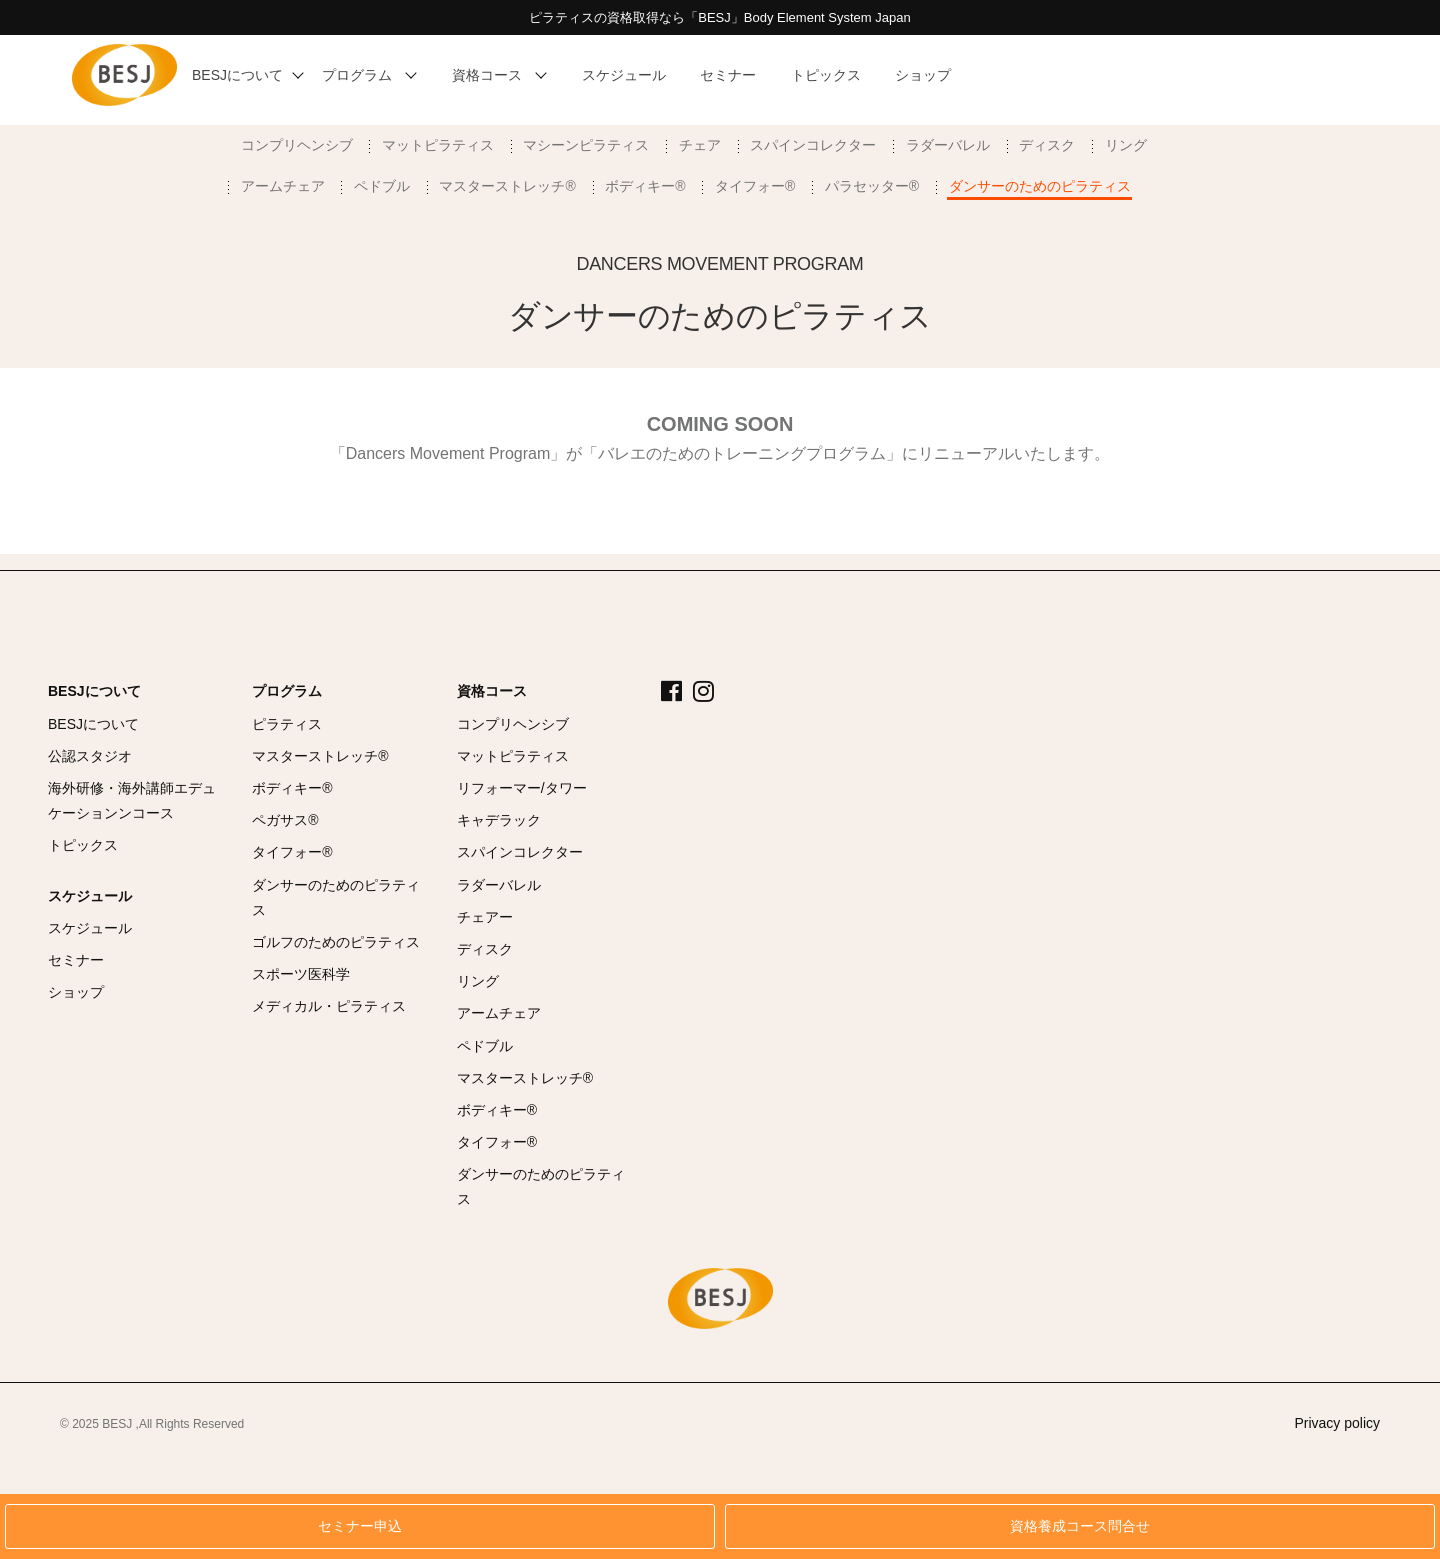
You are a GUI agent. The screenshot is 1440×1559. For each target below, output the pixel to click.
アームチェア (283, 186)
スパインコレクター (813, 145)
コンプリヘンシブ (297, 145)
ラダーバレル (948, 145)
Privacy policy (1337, 1423)
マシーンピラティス (586, 145)
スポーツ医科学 (301, 974)
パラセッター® (872, 186)
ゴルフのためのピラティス (336, 942)
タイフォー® (755, 186)
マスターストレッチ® (507, 186)
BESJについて (94, 691)
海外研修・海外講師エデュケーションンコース (132, 800)
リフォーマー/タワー (522, 788)
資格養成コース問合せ (1080, 1526)
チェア (700, 145)
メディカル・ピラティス (329, 1006)
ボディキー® (645, 186)
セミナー (76, 960)
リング (1126, 145)
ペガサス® (285, 820)
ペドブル (382, 186)
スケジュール (90, 896)
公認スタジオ (90, 756)
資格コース (492, 691)
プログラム (287, 691)
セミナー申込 (360, 1526)
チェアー (485, 917)
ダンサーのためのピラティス (1040, 186)
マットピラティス (438, 145)
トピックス (83, 845)
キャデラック (499, 820)
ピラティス (287, 724)
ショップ (76, 992)
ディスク (1047, 145)
